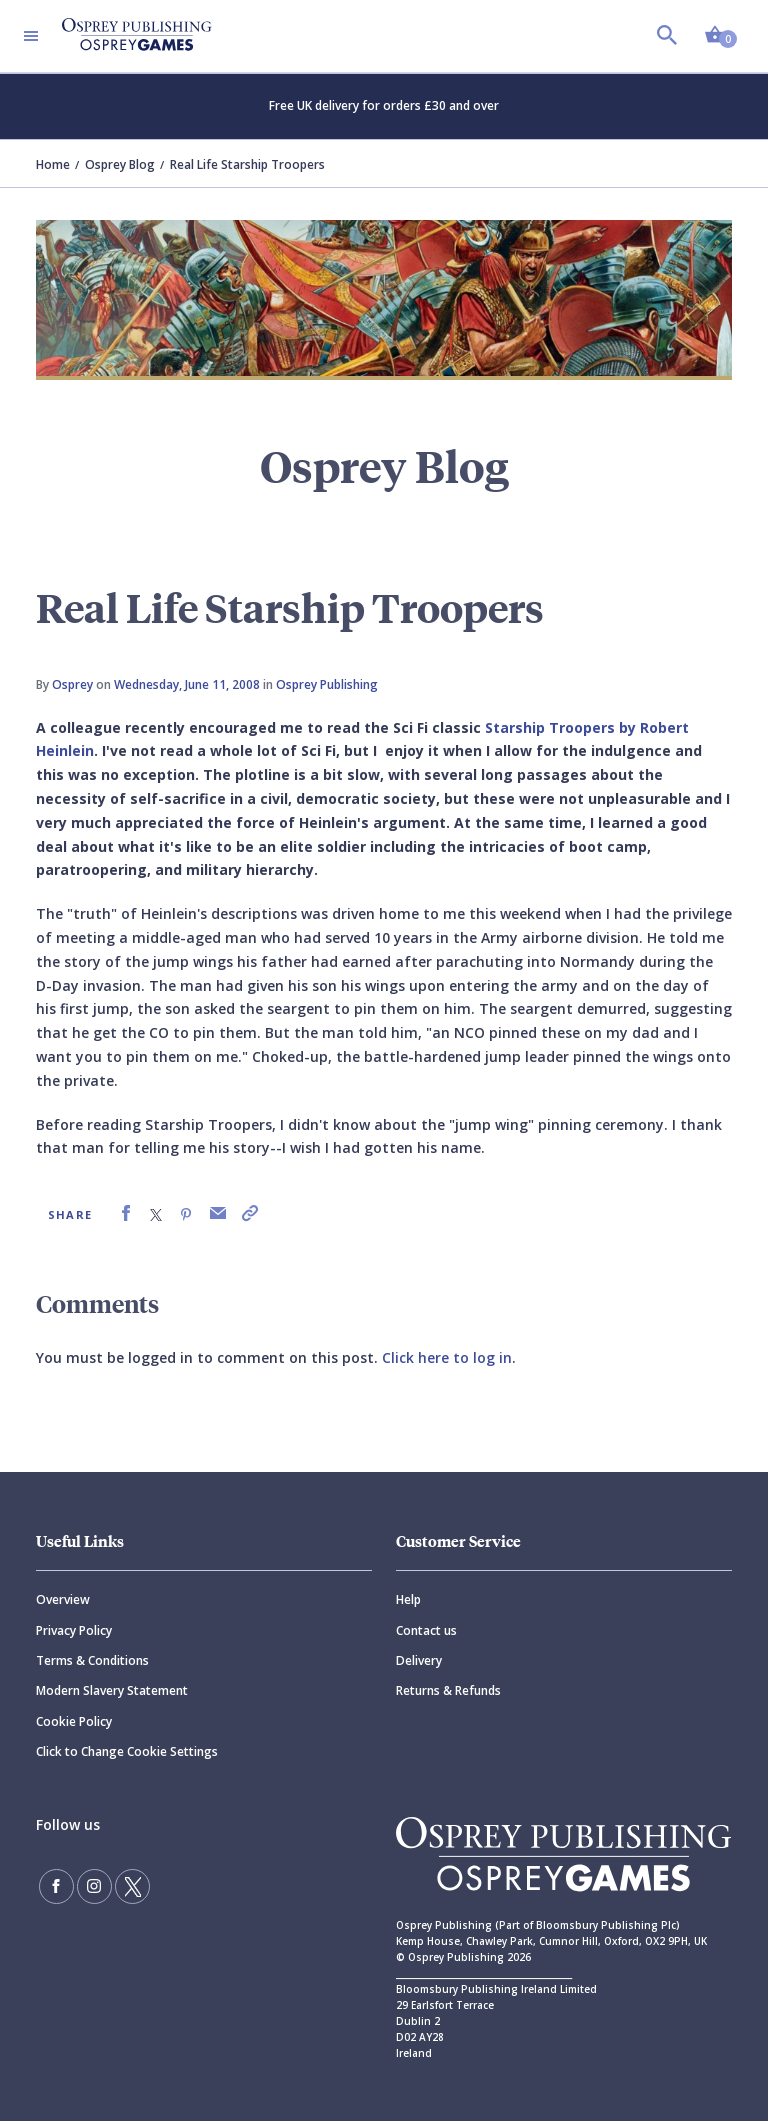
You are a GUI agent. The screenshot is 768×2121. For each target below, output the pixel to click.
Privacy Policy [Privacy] (74, 1630)
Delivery (419, 1660)
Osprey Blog (120, 164)
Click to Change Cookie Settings (127, 1751)
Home (53, 164)
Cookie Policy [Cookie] (74, 1721)
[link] (126, 1213)
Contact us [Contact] (426, 1630)
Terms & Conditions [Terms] (92, 1660)
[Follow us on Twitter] (130, 1886)
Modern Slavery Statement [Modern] (112, 1690)
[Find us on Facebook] (56, 1886)
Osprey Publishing (327, 684)
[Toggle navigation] (31, 36)
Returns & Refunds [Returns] (448, 1690)
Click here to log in (447, 1357)
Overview (63, 1599)
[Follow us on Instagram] (93, 1886)
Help (408, 1599)
